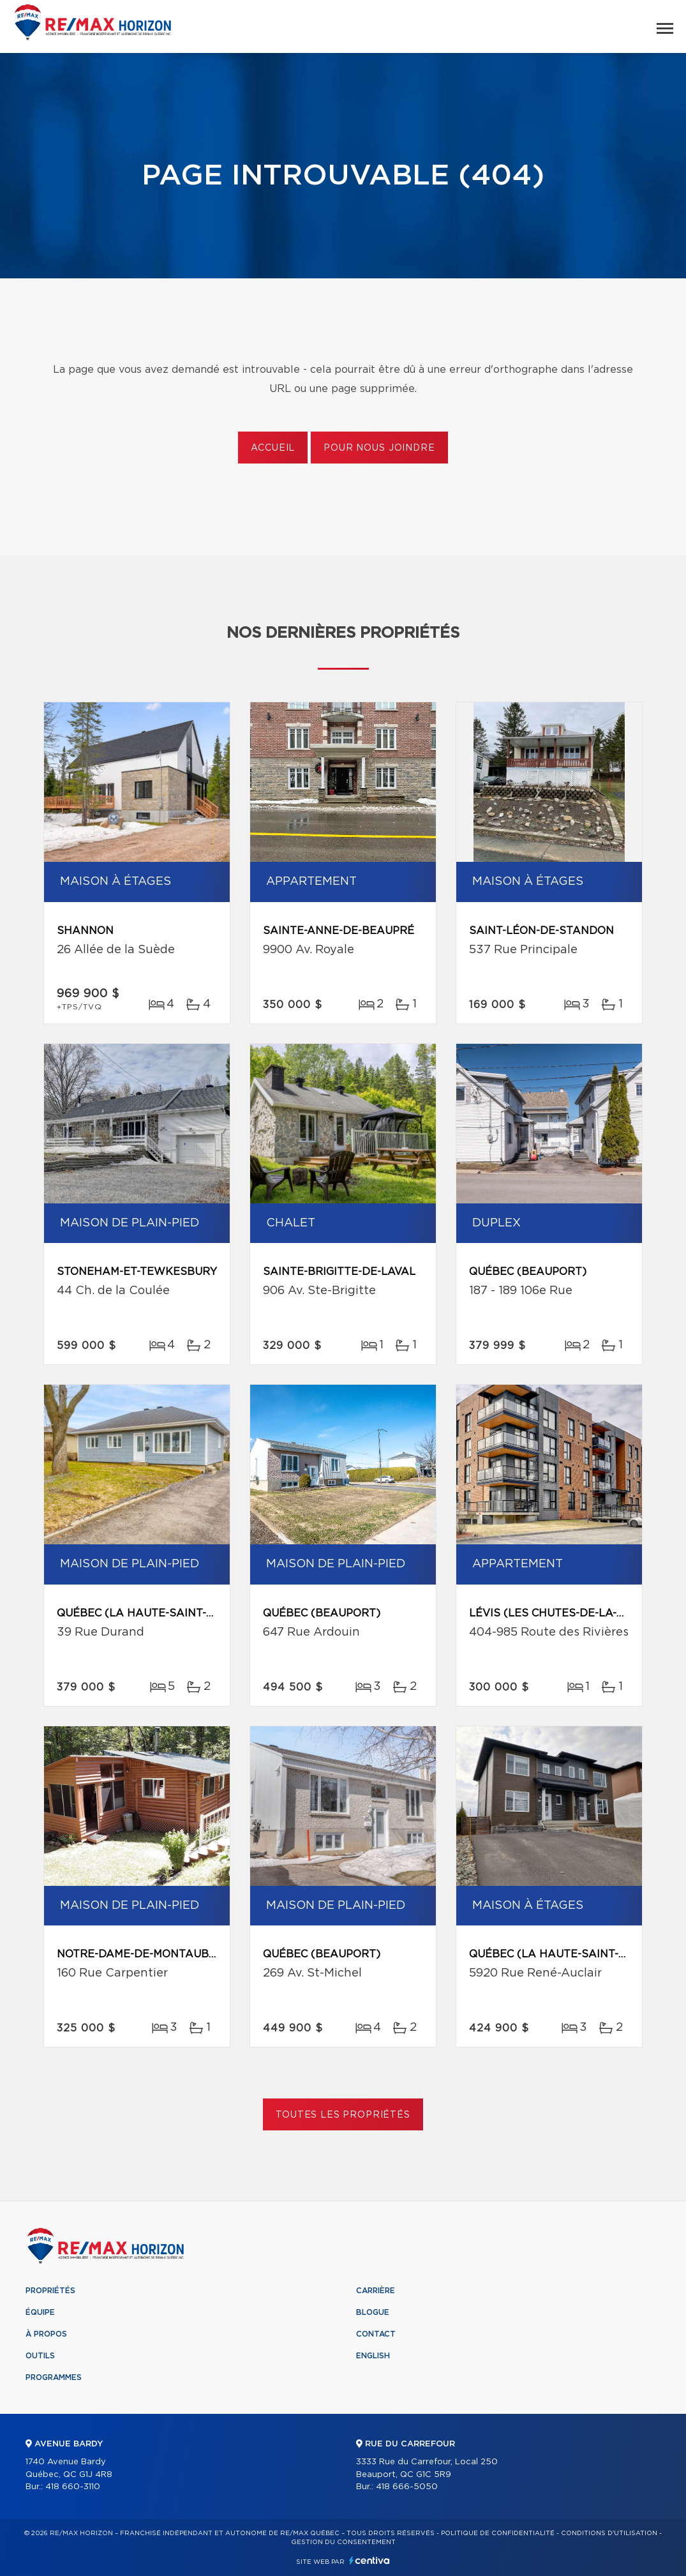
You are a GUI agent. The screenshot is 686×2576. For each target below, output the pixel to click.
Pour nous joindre (379, 448)
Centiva (369, 2560)
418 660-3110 (72, 2487)
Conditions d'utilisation (609, 2533)
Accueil (273, 448)
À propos (46, 2334)
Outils (40, 2356)
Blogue (372, 2312)
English (373, 2356)
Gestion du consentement (343, 2542)
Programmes (54, 2377)
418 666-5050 (407, 2487)
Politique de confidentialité (498, 2533)
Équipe (40, 2312)
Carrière (375, 2290)
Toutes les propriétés (343, 2115)
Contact (376, 2334)
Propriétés (50, 2290)
